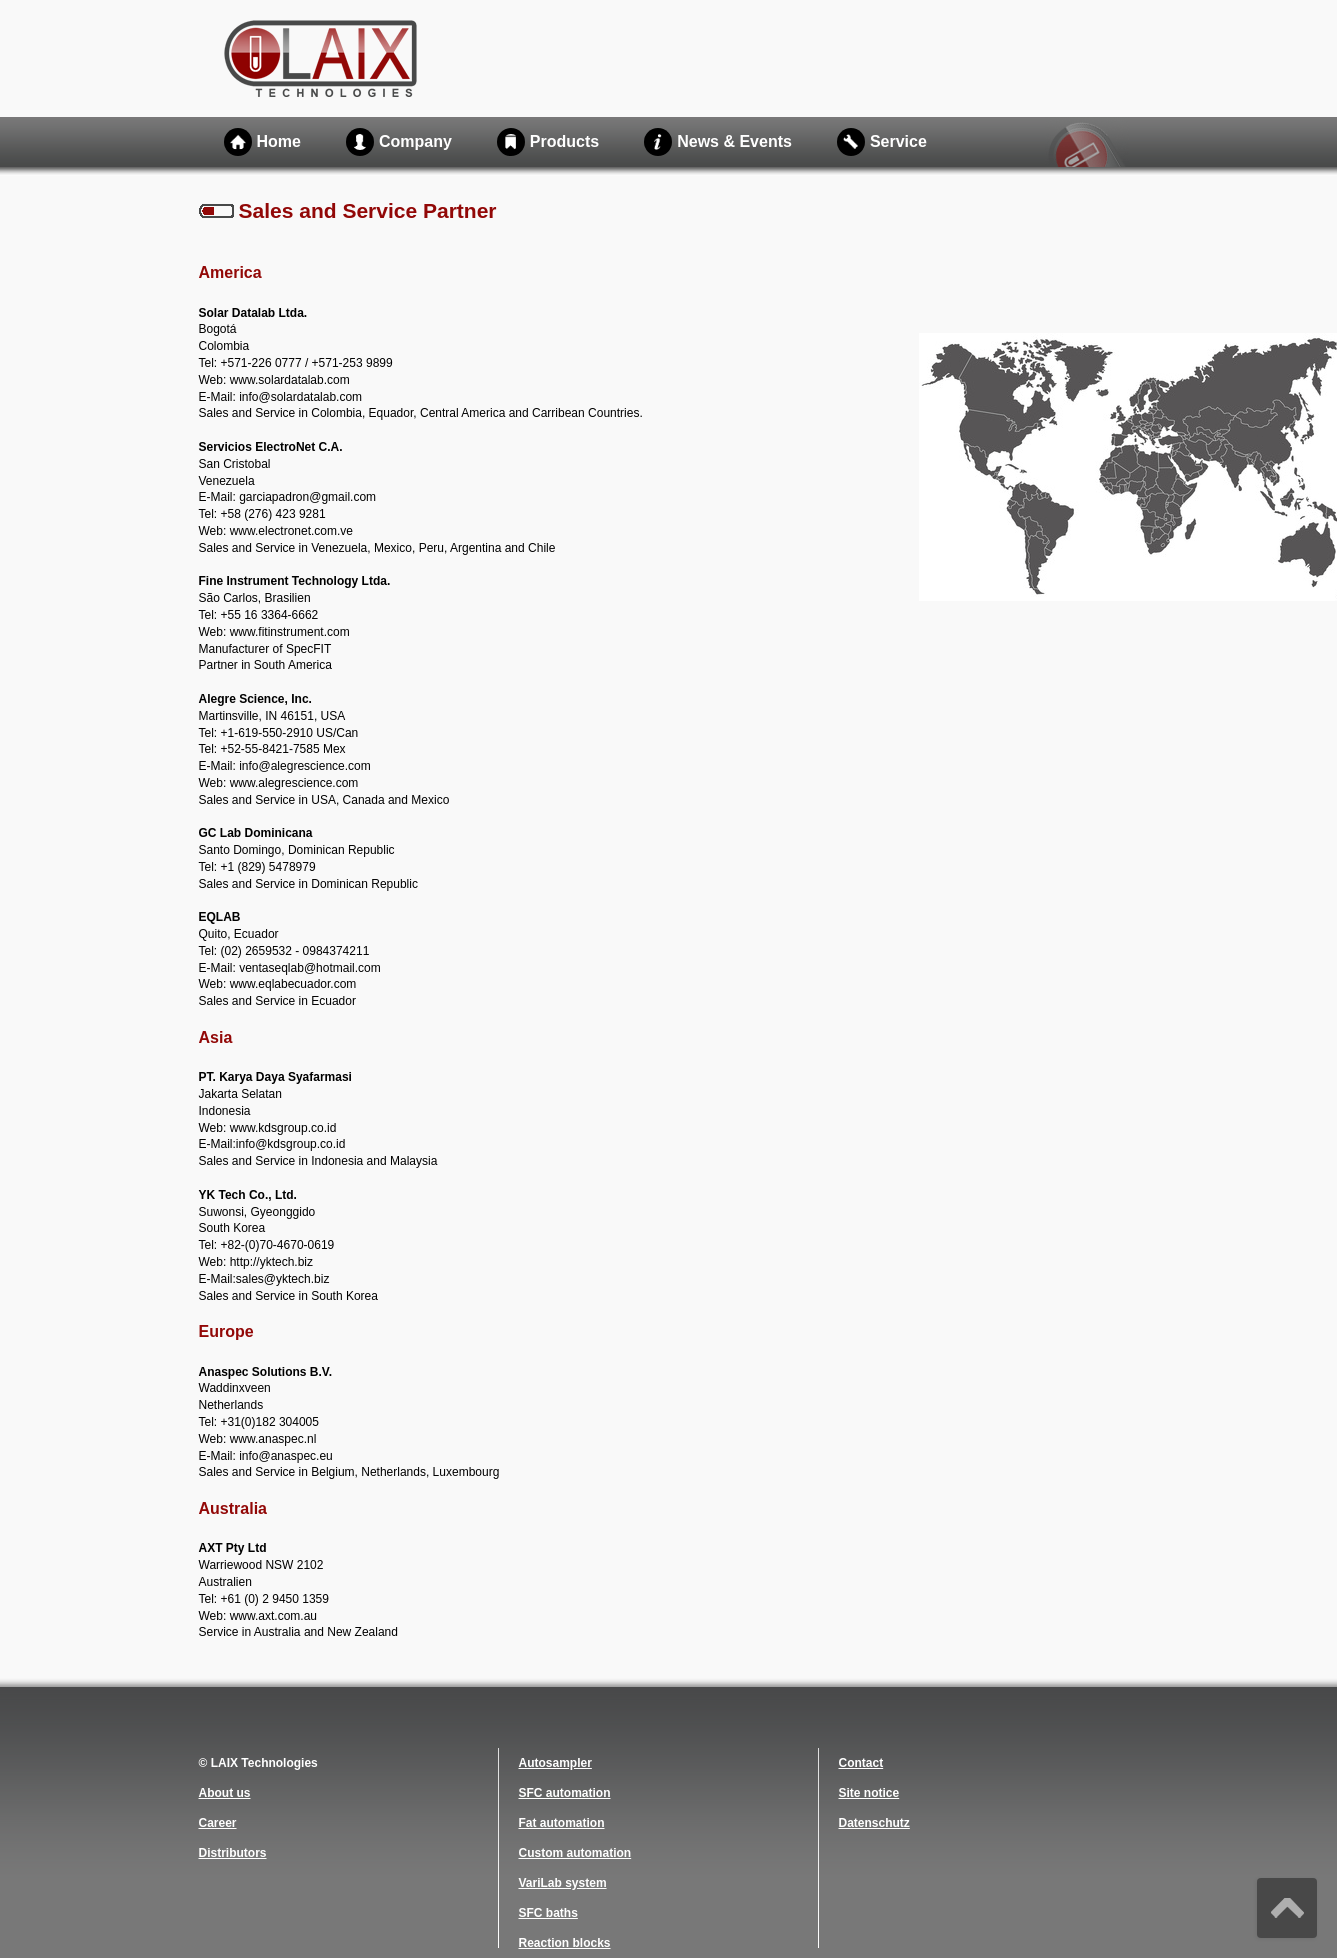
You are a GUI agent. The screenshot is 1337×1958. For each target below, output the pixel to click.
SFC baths (548, 1913)
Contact (861, 1763)
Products (564, 141)
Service (898, 141)
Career (218, 1823)
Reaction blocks (565, 1943)
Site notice (869, 1793)
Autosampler (555, 1763)
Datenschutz (874, 1823)
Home (279, 141)
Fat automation (562, 1823)
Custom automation (575, 1853)
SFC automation (565, 1793)
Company (415, 141)
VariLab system (563, 1883)
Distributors (233, 1853)
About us (225, 1793)
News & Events (734, 141)
